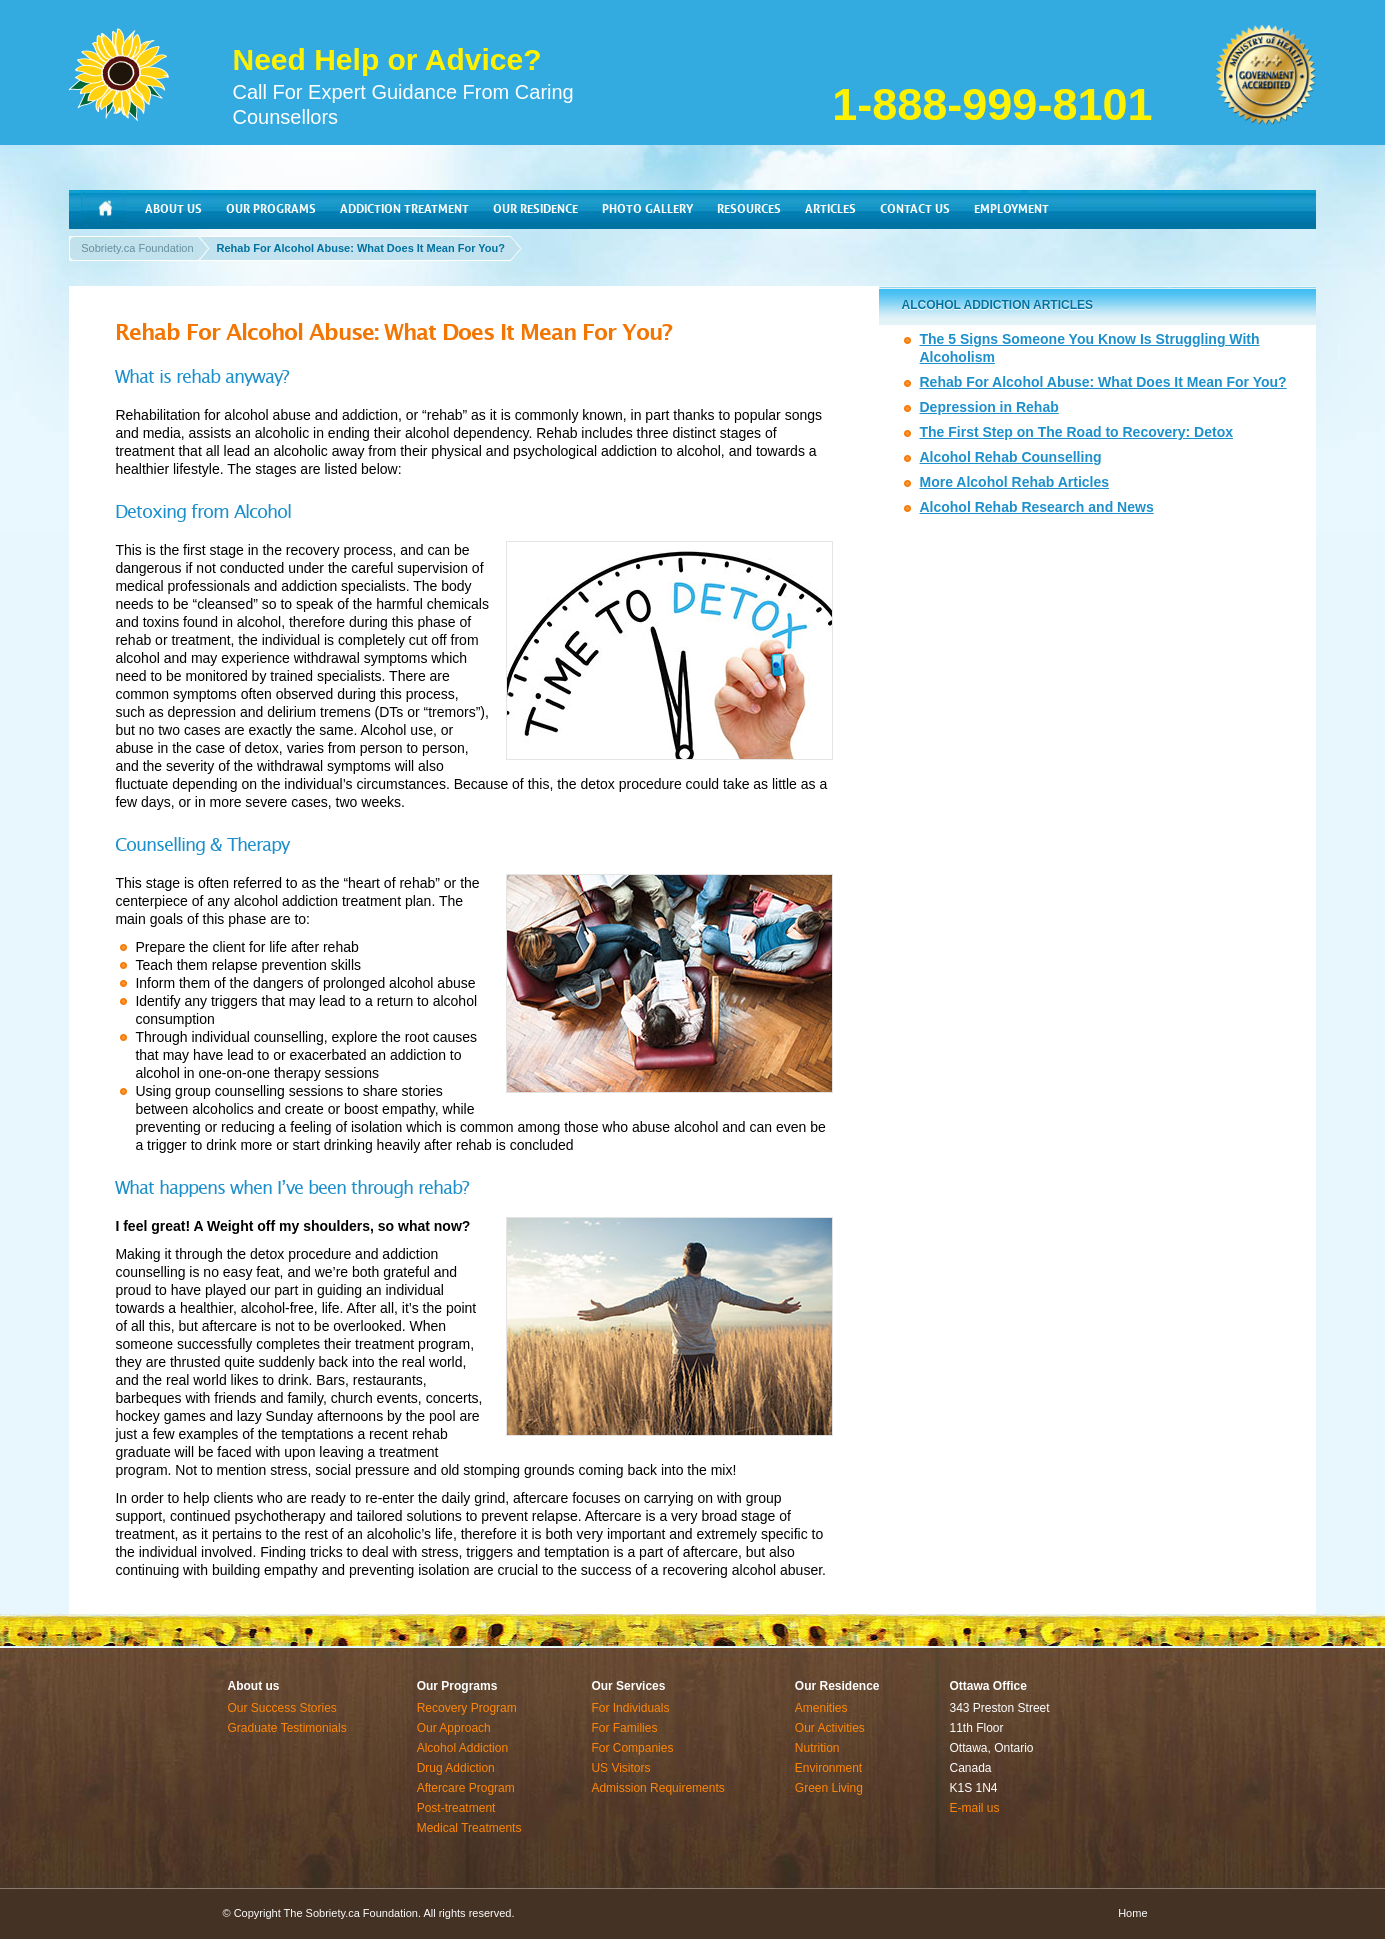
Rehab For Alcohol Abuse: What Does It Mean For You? (361, 248)
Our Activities (830, 1728)
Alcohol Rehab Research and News (1036, 507)
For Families (624, 1728)
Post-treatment (456, 1808)
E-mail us (975, 1808)
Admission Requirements (657, 1788)
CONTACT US (915, 209)
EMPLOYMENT (1011, 209)
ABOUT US (173, 209)
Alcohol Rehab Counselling (1010, 457)
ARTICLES (830, 209)
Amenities (821, 1708)
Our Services (628, 1686)
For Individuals (630, 1708)
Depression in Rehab (988, 407)
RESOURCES (749, 209)
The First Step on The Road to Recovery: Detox (1076, 432)
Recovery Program (467, 1708)
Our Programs (457, 1686)
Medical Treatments (469, 1828)
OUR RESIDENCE (535, 209)
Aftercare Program (466, 1788)
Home (1132, 1913)
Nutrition (817, 1748)
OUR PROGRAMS (271, 209)
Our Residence (837, 1686)
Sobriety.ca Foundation (137, 248)
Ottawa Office (988, 1686)
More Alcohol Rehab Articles (1014, 482)
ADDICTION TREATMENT (404, 209)
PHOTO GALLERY (647, 209)
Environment (828, 1768)
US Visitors (620, 1768)
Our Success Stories (282, 1708)
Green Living (829, 1788)
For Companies (632, 1748)
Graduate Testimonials (287, 1728)
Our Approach (454, 1728)
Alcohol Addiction (462, 1748)
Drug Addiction (456, 1768)
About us (254, 1686)
